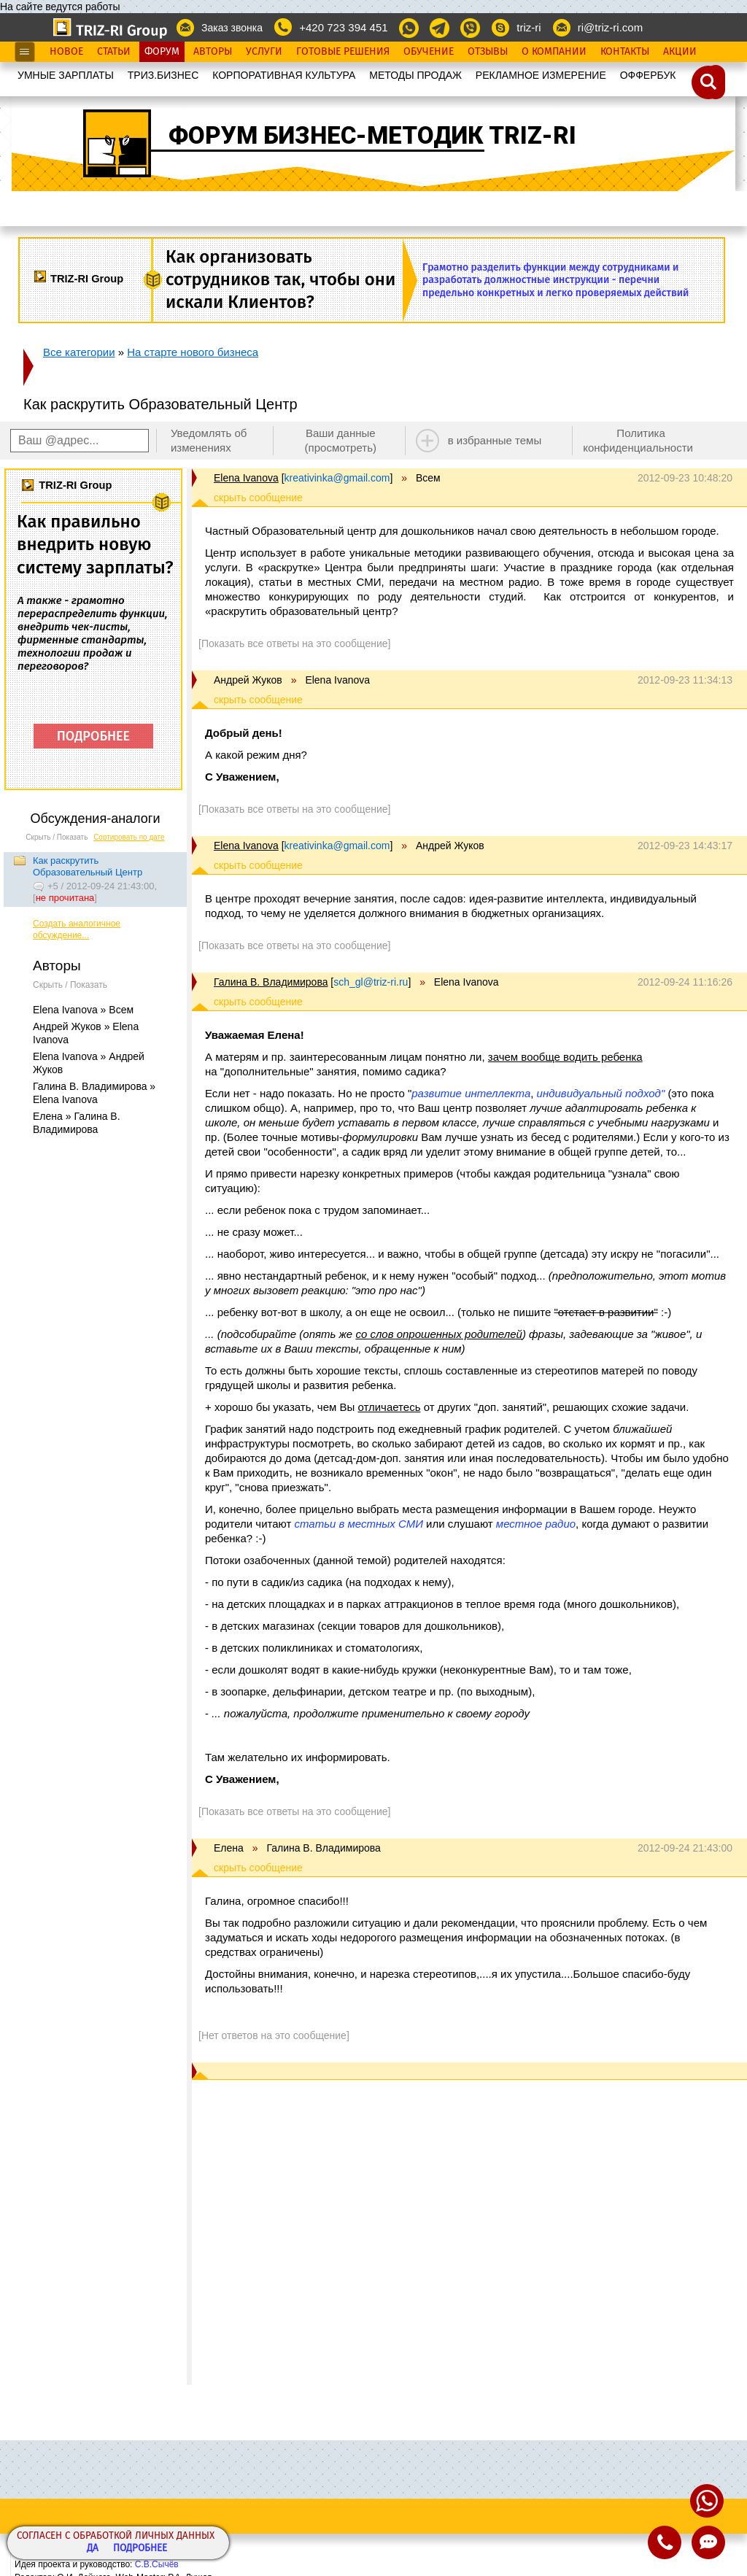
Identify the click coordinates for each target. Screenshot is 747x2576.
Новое (66, 52)
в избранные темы (495, 440)
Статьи (114, 52)
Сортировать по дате (129, 837)
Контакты (624, 52)
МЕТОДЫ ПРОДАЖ (415, 75)
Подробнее (140, 2548)
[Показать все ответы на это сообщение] (294, 643)
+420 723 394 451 (343, 27)
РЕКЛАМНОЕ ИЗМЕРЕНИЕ (541, 75)
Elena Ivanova (246, 478)
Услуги (264, 52)
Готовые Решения (343, 52)
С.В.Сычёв (157, 2564)
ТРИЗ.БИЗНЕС (163, 75)
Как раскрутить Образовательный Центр (87, 866)
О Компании (554, 52)
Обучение (428, 52)
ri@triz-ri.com (610, 27)
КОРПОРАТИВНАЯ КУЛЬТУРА (283, 75)
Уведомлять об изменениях (209, 440)
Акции (680, 52)
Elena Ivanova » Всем (83, 1010)
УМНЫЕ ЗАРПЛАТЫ (66, 75)
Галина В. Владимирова (271, 982)
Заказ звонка (232, 28)
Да (92, 2548)
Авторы (212, 52)
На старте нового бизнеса (192, 352)
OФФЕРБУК (648, 75)
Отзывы (488, 52)
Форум (161, 52)
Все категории (79, 352)
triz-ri (528, 27)
